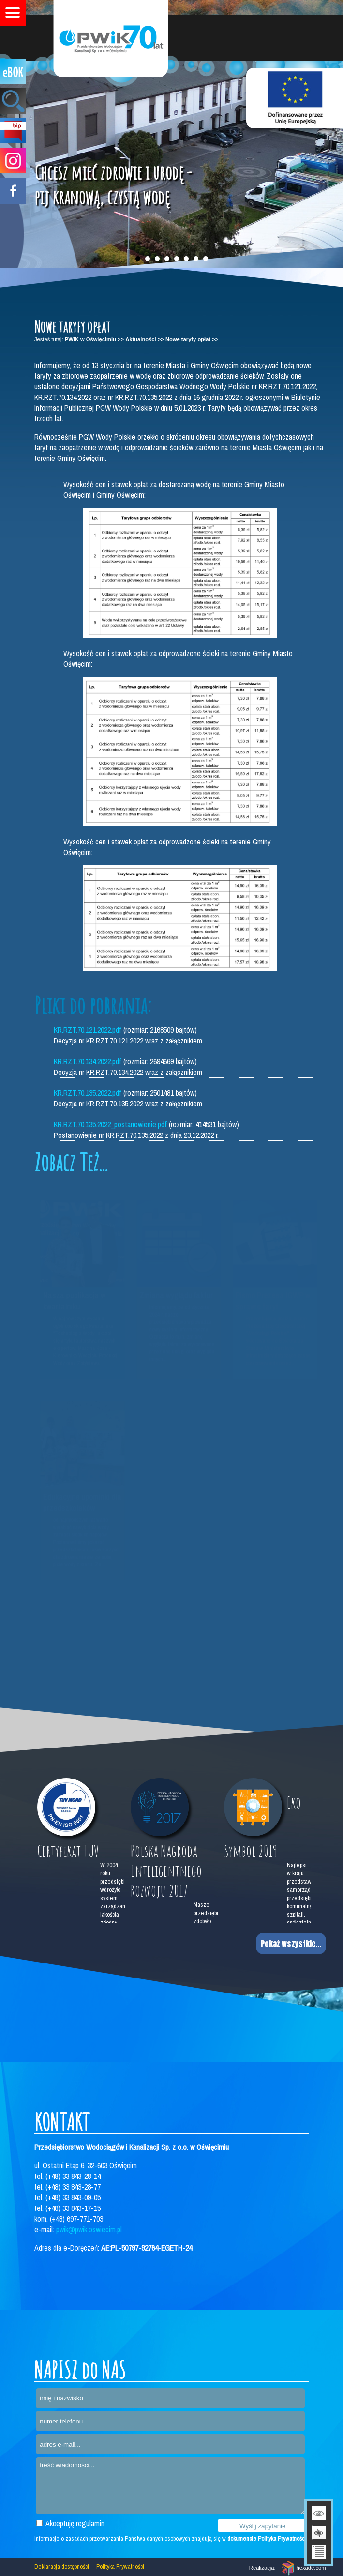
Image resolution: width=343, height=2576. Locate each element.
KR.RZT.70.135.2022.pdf (87, 1093)
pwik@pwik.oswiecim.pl (89, 2229)
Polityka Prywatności (120, 2566)
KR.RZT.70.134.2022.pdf (87, 1061)
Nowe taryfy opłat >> (191, 339)
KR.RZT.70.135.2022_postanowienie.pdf (110, 1124)
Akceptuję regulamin (70, 2523)
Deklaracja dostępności (61, 2566)
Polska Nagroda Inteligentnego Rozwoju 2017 (166, 1871)
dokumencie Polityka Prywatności (266, 2538)
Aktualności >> (144, 339)
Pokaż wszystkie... (291, 1943)
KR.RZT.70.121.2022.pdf (87, 1030)
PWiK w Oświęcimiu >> (94, 339)
